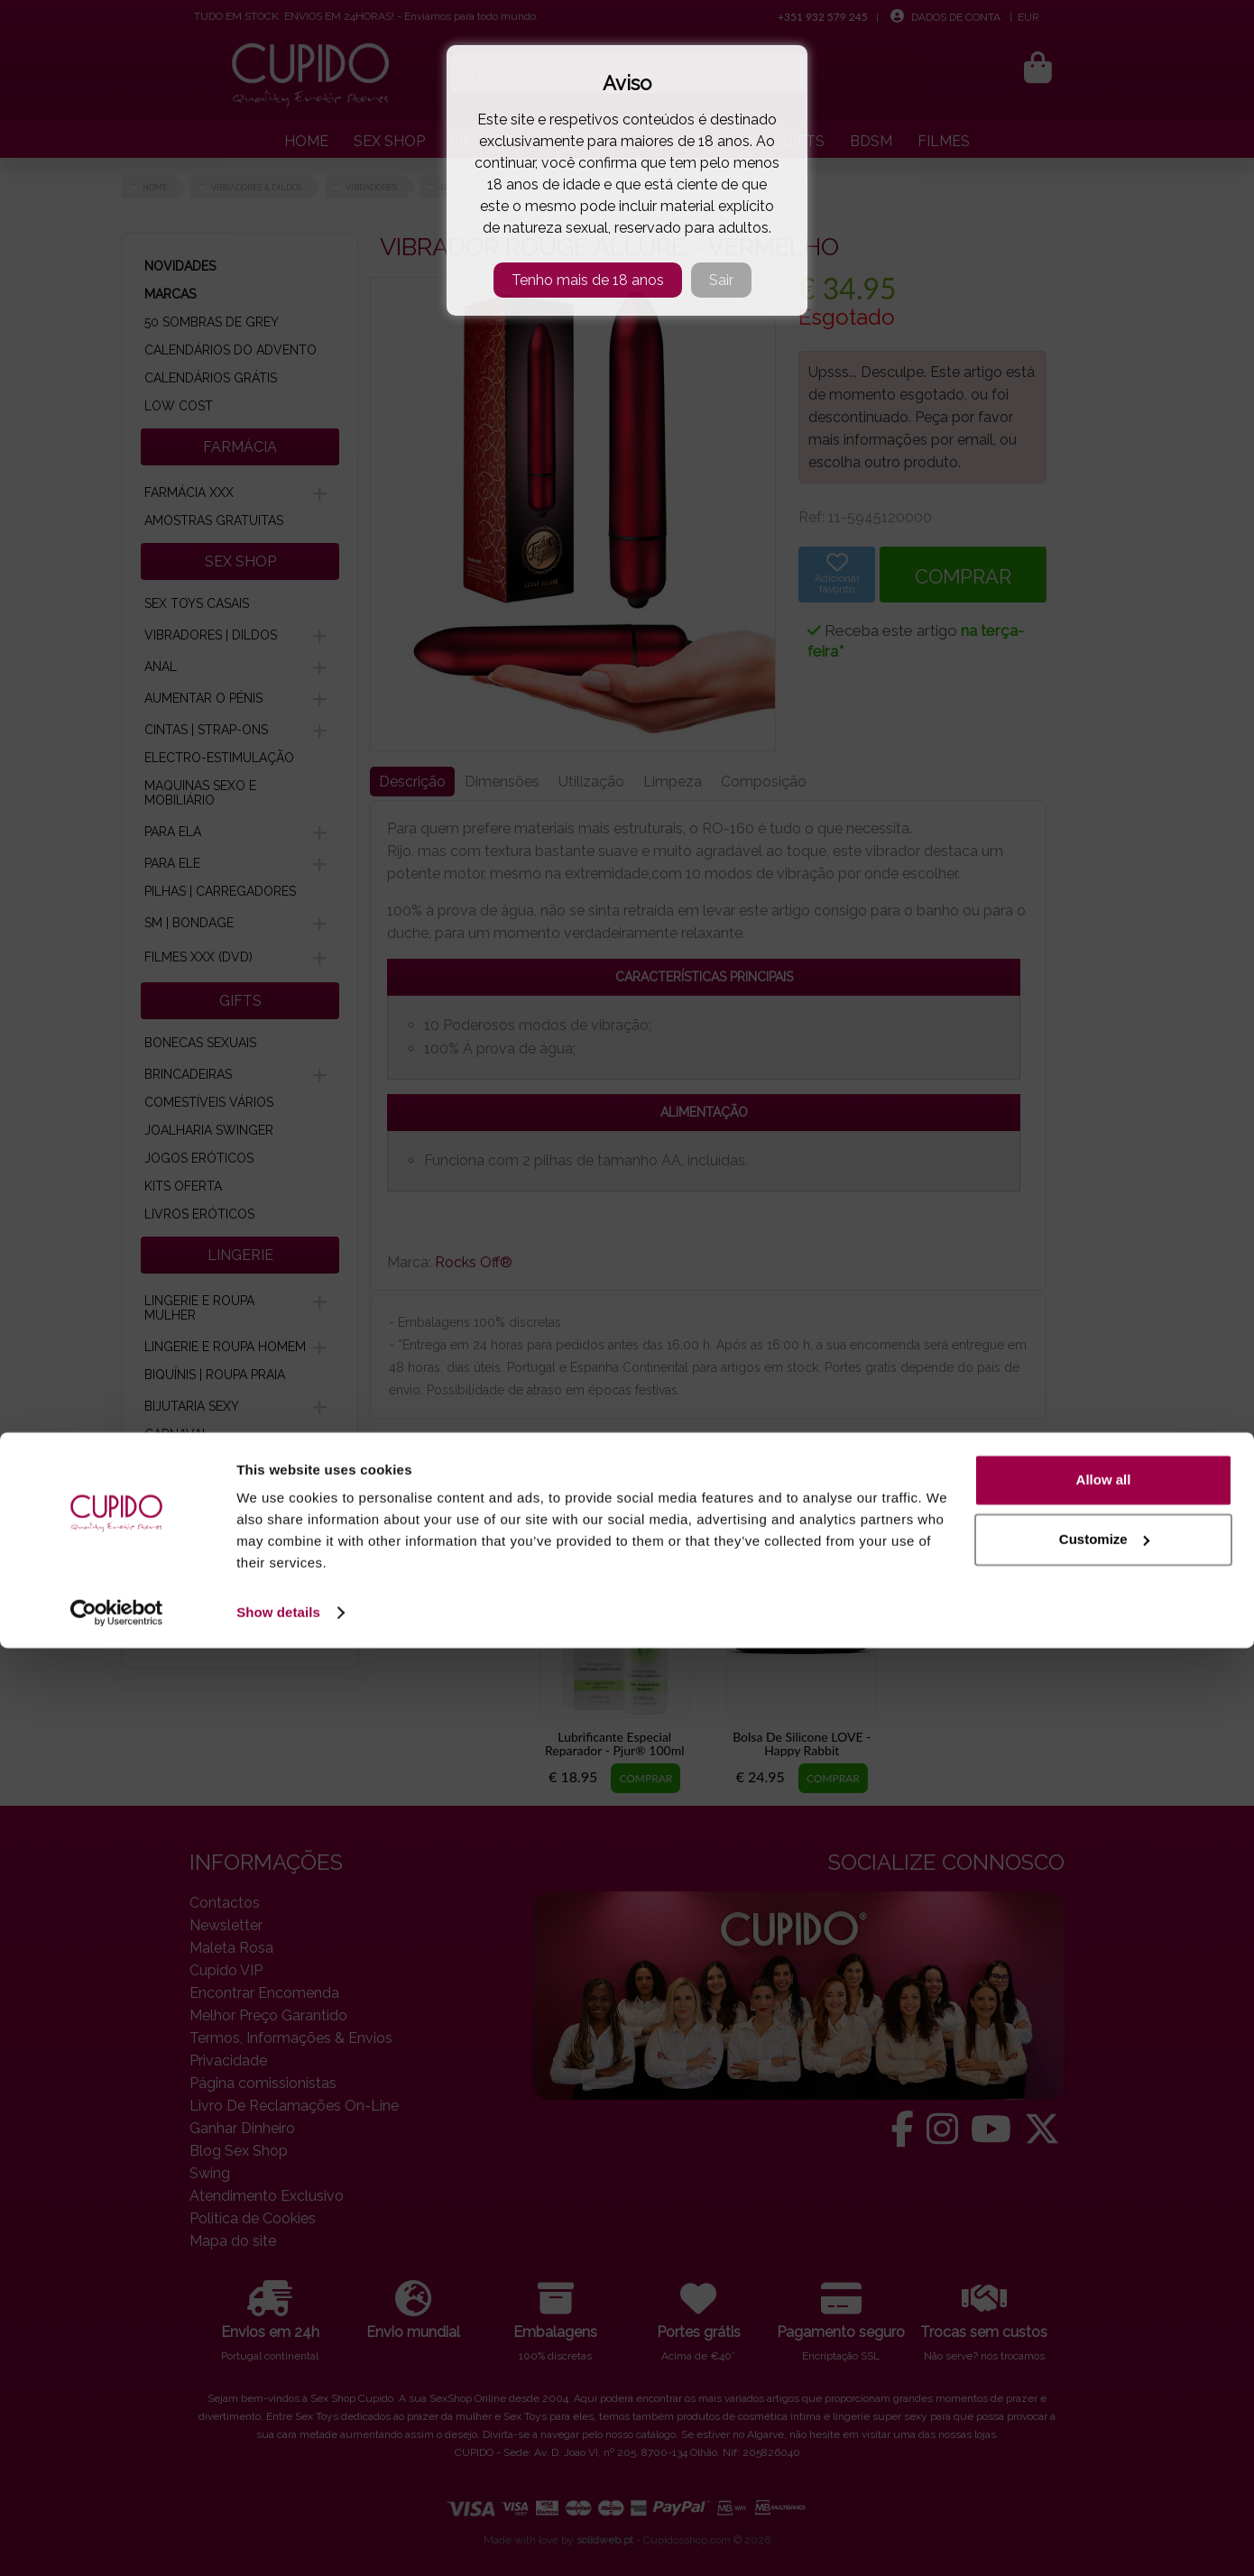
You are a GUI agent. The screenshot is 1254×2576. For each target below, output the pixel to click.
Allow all (1103, 2407)
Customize (1104, 2466)
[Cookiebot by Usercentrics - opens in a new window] (117, 2540)
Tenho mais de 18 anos (588, 280)
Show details (278, 2540)
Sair (721, 280)
